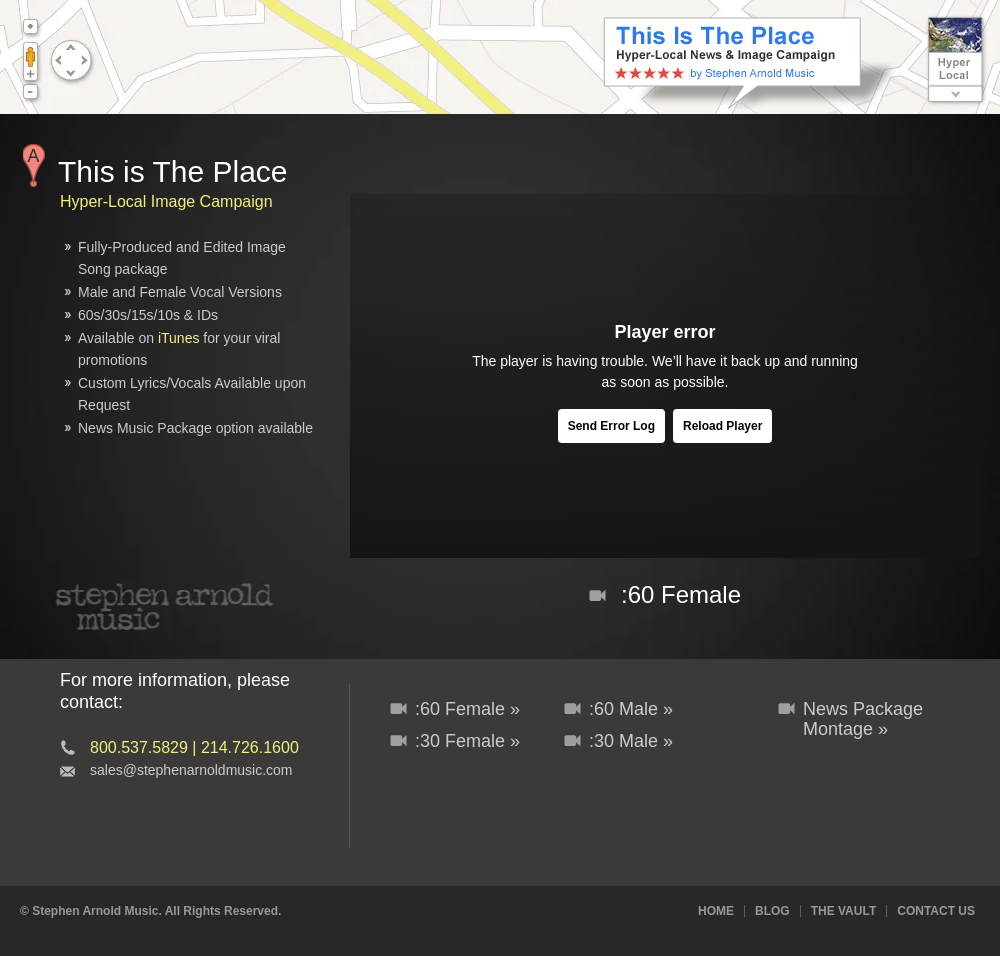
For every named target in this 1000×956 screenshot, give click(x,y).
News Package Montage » (863, 719)
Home (716, 911)
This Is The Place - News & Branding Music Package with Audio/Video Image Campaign (750, 63)
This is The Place (173, 171)
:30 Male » (631, 741)
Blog (772, 911)
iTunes (179, 338)
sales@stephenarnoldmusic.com (191, 770)
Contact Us (936, 911)
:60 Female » (467, 709)
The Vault (844, 911)
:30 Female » (467, 741)
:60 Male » (631, 709)
